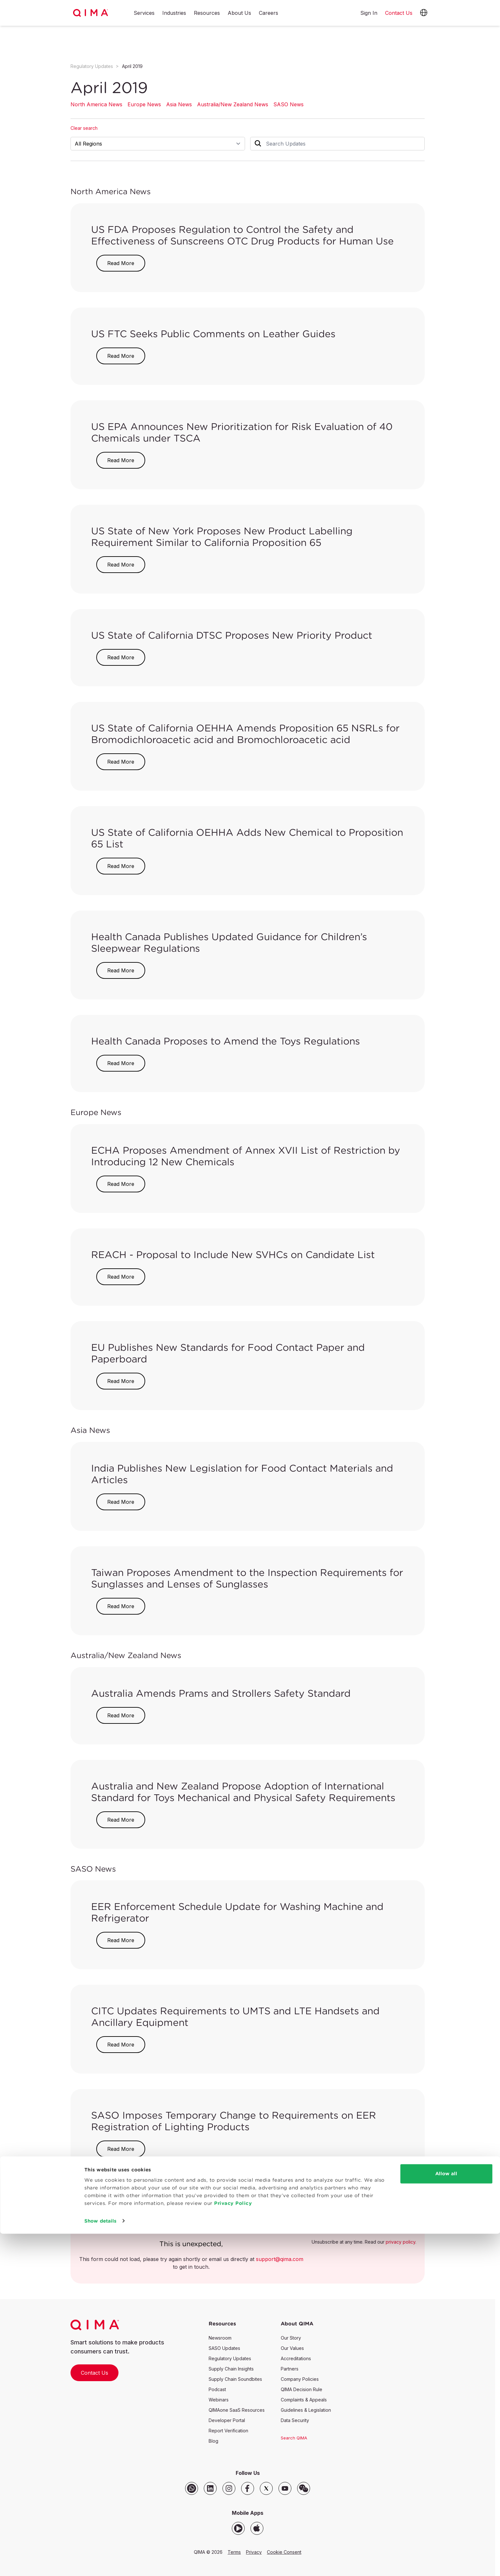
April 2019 (132, 66)
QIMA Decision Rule (301, 2389)
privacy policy (400, 2242)
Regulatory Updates (92, 66)
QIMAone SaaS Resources (237, 2410)
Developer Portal (227, 2420)
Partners (289, 2368)
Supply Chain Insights (231, 2368)
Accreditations (296, 2358)
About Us (239, 13)
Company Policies (300, 2379)
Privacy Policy (233, 2546)
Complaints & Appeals (304, 2399)
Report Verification (228, 2430)
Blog (213, 2441)
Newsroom (220, 2338)
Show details (100, 2563)
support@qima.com (279, 2259)
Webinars (219, 2399)
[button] (423, 13)
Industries (174, 13)
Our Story (291, 2338)
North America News (96, 104)
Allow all (446, 2516)
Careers (268, 13)
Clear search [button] (84, 128)
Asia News (179, 104)
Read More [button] (120, 263)
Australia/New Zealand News (232, 104)
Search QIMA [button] (294, 2437)
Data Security (295, 2420)
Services (144, 13)
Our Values (292, 2348)
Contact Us (94, 2373)
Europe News (144, 104)
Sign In (368, 13)
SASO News (288, 104)
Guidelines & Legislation (306, 2410)
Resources (207, 13)
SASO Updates (224, 2348)
